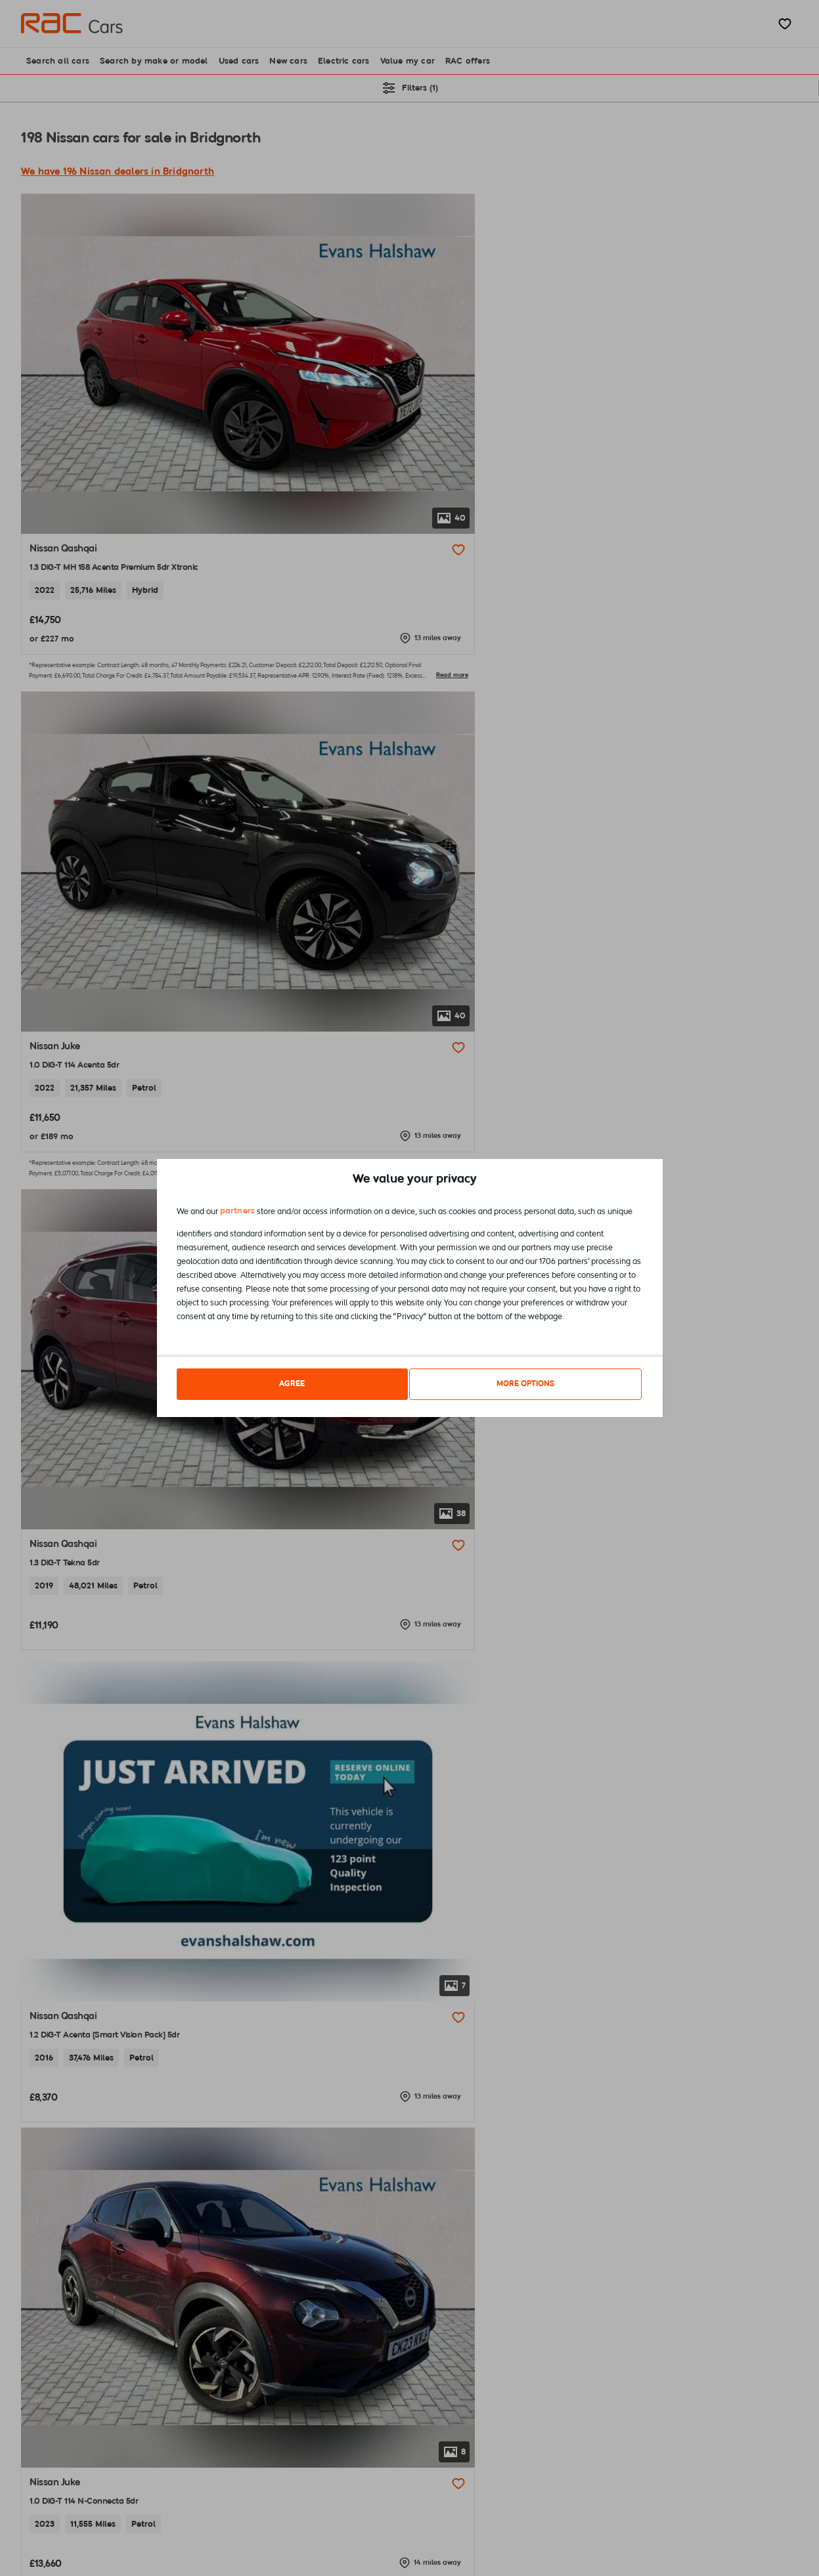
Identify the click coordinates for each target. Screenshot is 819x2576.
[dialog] (410, 1288)
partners (237, 1214)
